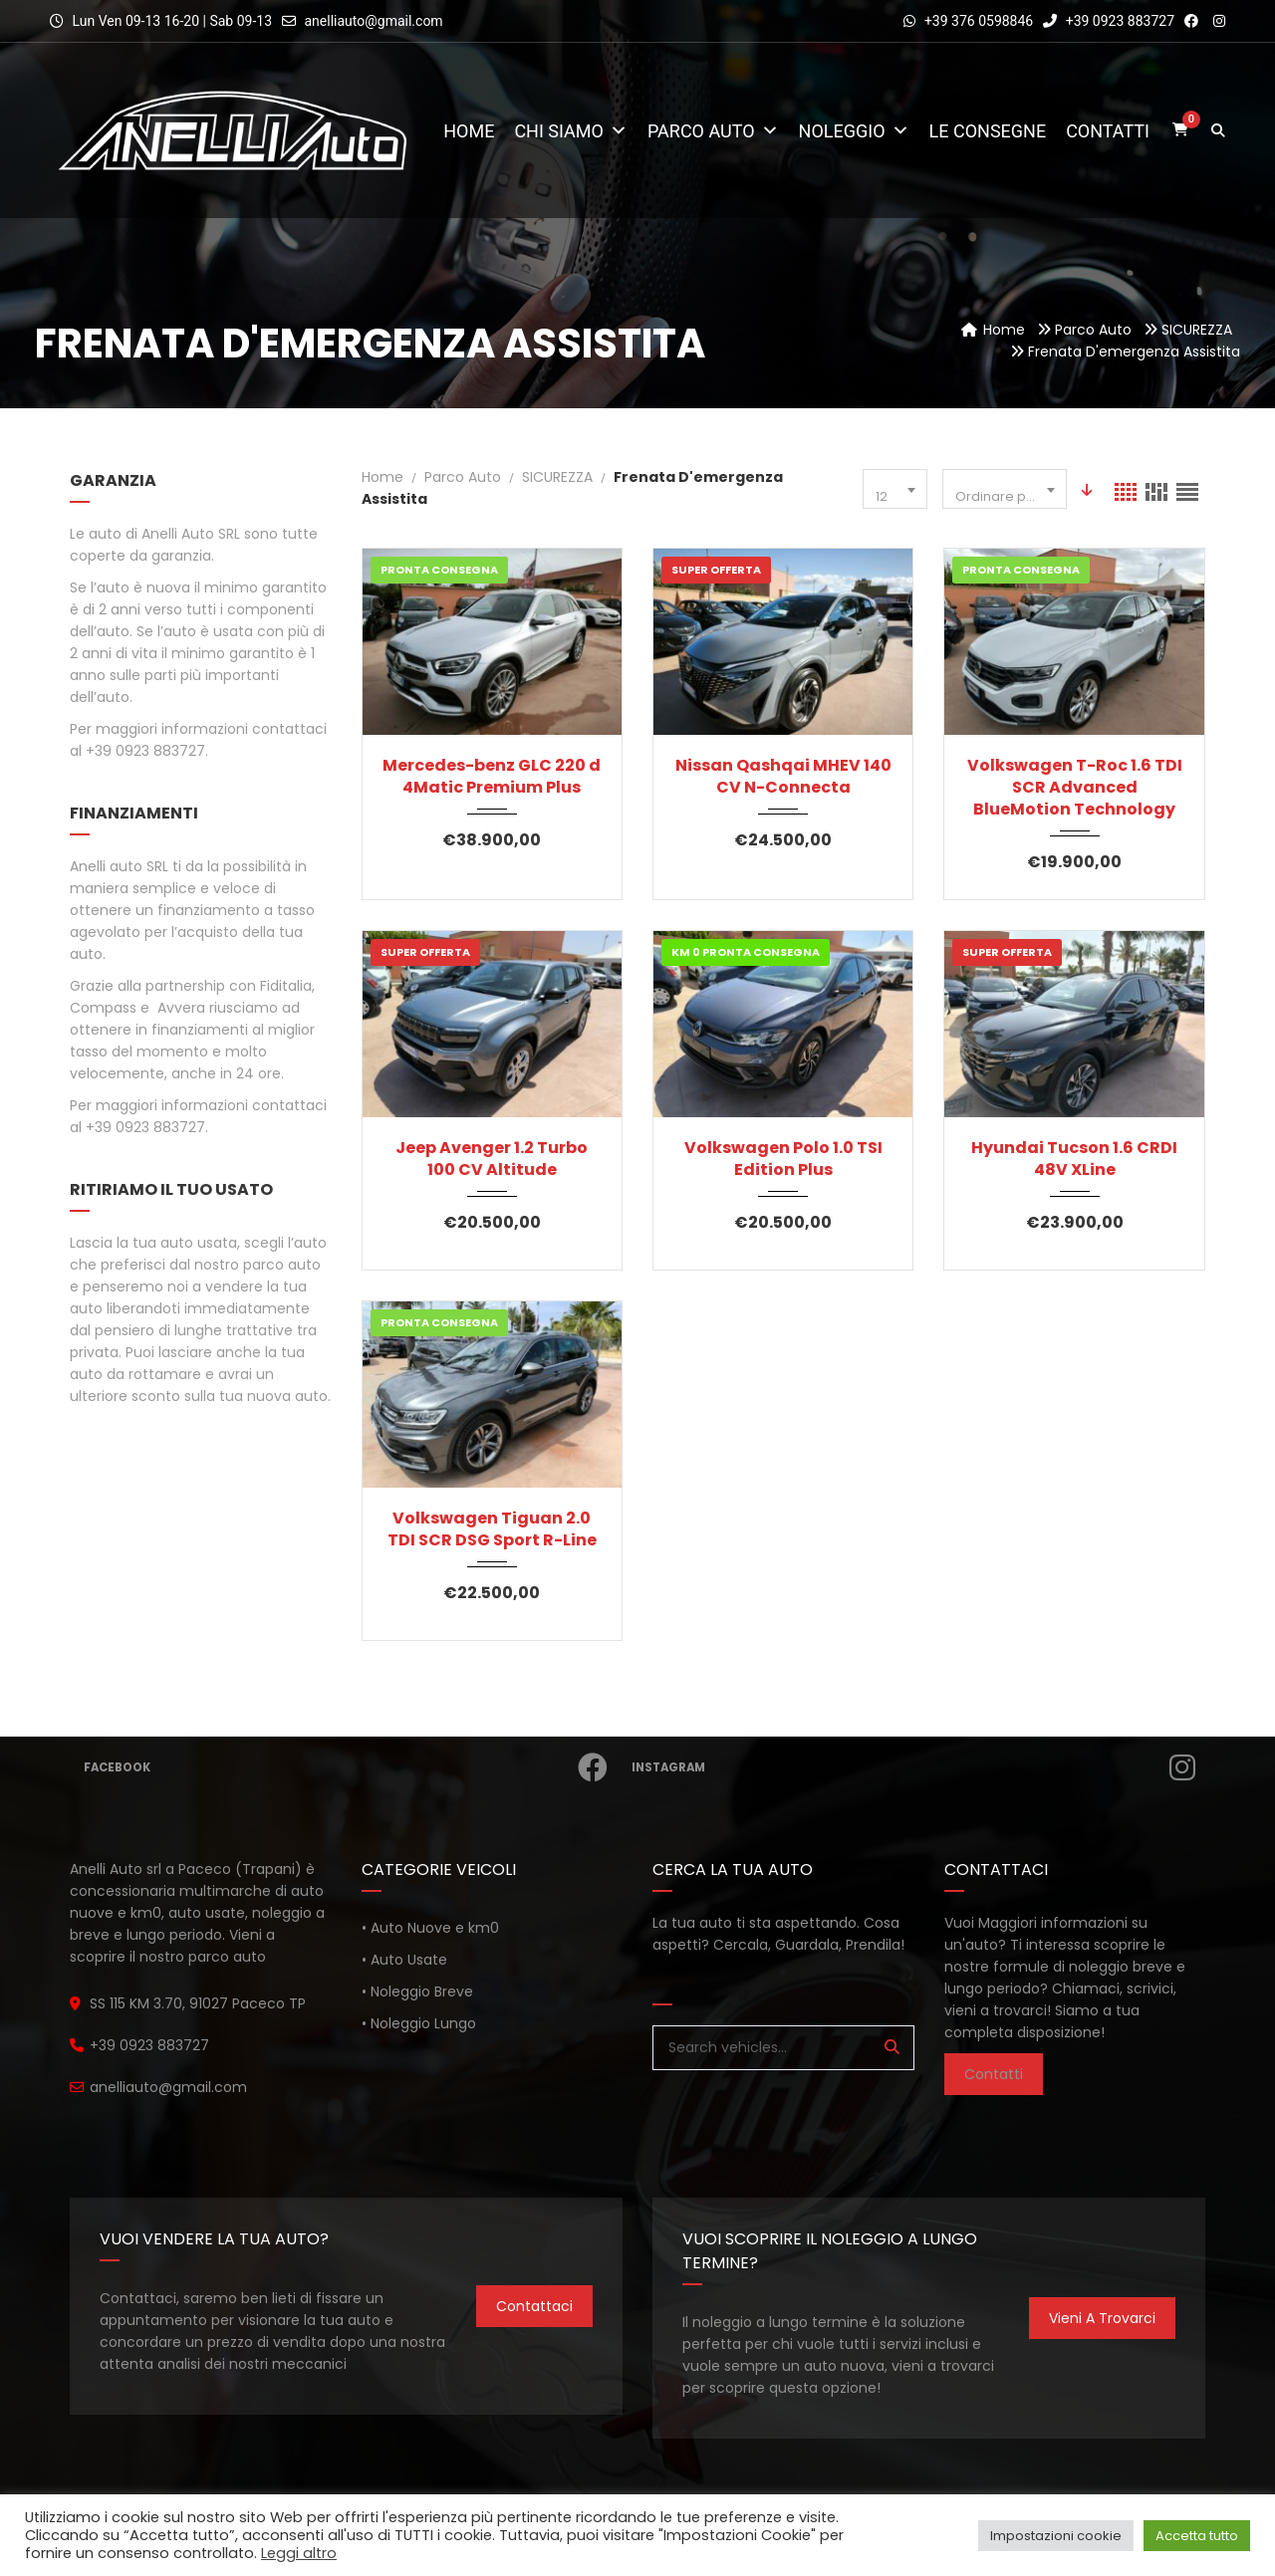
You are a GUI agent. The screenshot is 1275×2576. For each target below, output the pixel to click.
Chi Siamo (571, 130)
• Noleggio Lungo (419, 2023)
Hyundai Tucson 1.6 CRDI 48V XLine (1074, 1159)
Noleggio (854, 130)
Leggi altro (299, 2553)
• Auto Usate (404, 1960)
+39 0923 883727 (1108, 21)
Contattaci (534, 2306)
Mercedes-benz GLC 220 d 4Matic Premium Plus (491, 777)
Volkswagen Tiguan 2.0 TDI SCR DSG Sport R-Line (492, 1529)
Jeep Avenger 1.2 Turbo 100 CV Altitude (491, 1159)
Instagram (916, 1767)
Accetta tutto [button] (1196, 2535)
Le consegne (988, 130)
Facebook (348, 1767)
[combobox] (895, 489)
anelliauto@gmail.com (373, 21)
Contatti (1107, 130)
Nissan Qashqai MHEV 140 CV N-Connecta (783, 777)
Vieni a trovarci (1102, 2318)
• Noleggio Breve (417, 1991)
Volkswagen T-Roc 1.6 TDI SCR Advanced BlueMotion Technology (1074, 787)
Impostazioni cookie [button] (1056, 2535)
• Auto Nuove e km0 (430, 1928)
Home (468, 130)
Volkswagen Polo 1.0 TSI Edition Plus (783, 1159)
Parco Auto (713, 130)
